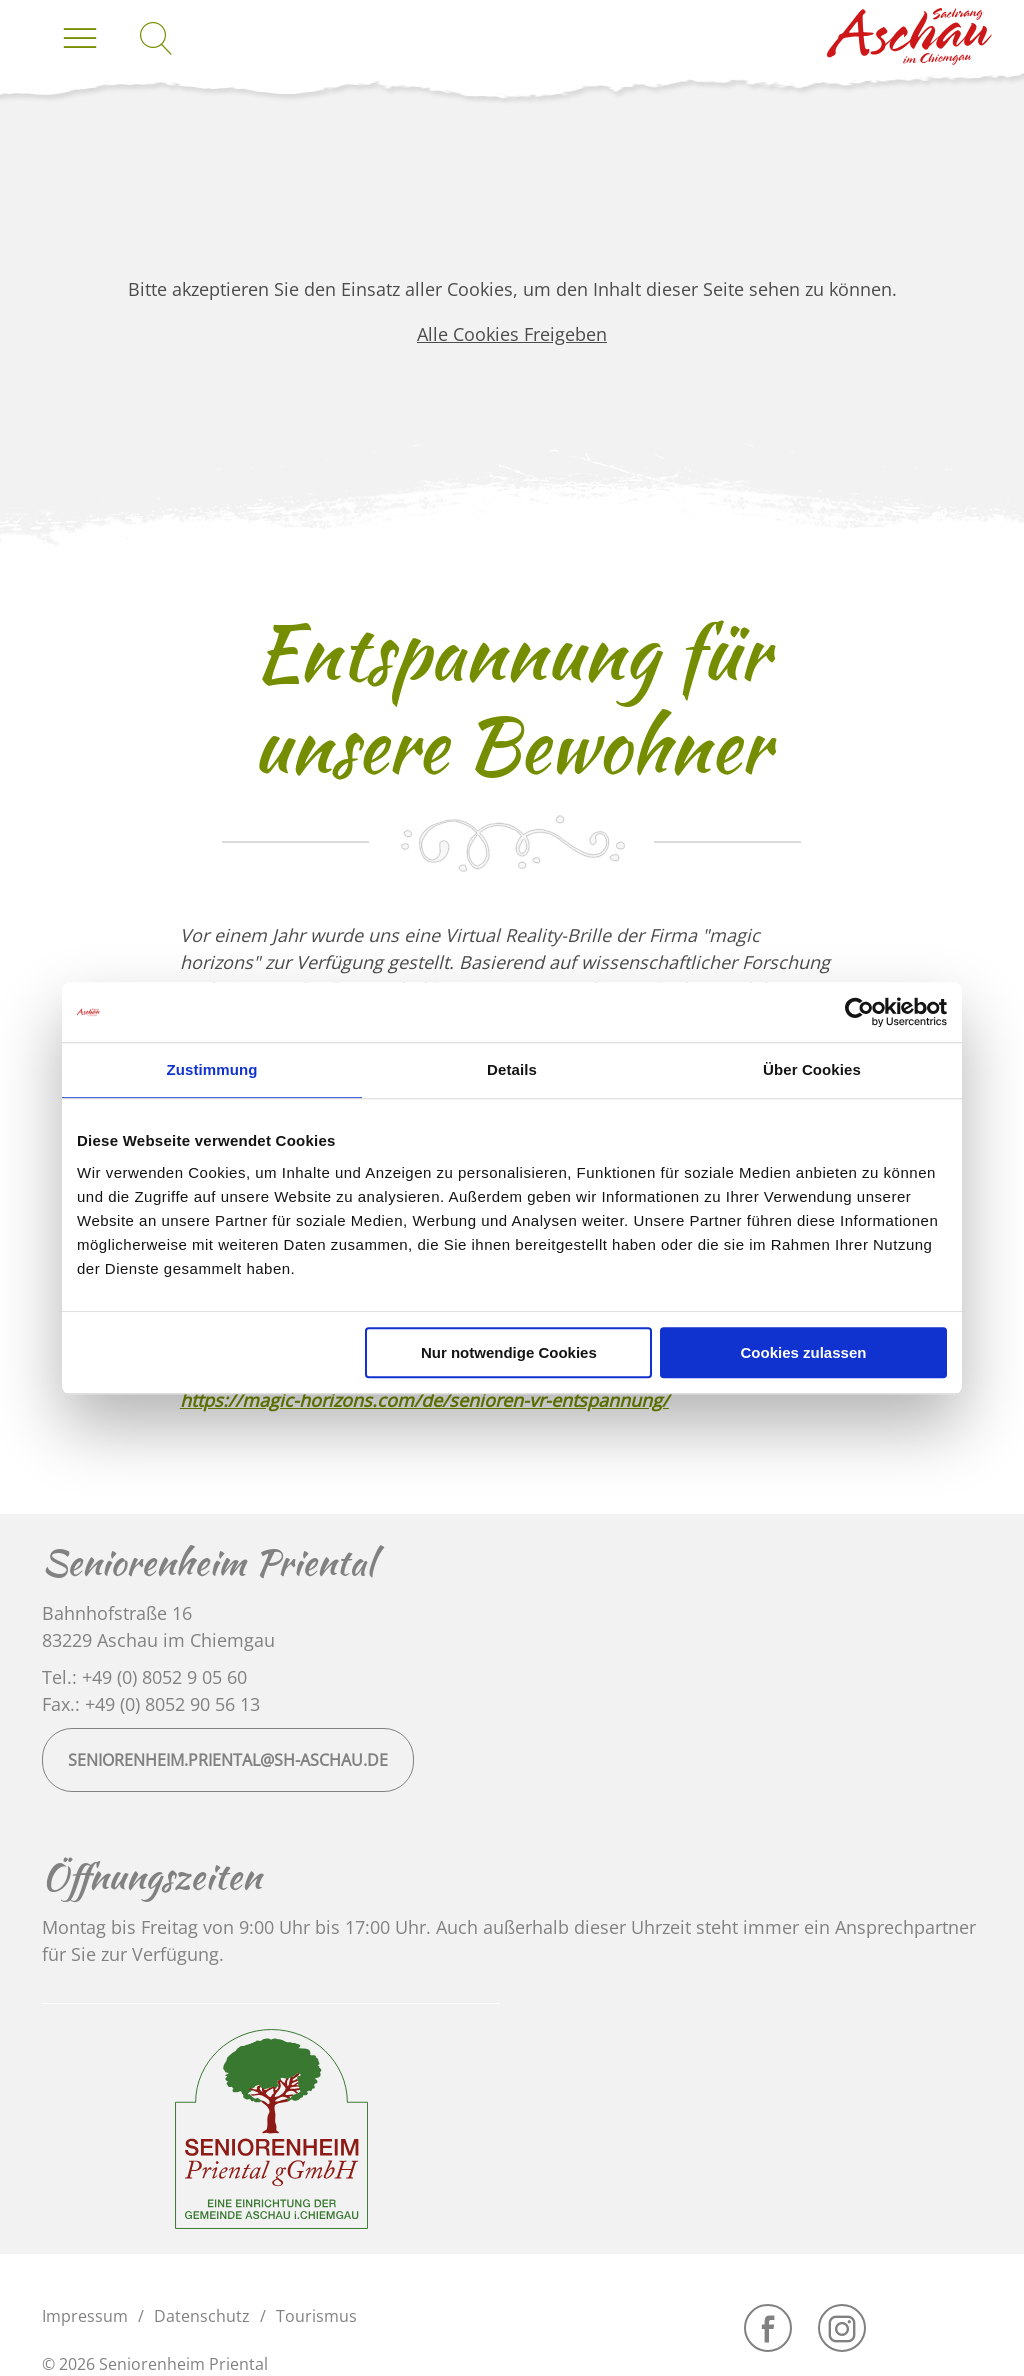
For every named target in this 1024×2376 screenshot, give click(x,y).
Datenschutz (202, 2316)
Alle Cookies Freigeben (512, 334)
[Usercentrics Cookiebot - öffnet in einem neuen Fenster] (859, 1012)
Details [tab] (512, 1069)
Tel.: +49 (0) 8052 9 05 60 (144, 1677)
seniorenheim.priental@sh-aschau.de (228, 1760)
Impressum (85, 2316)
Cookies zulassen (804, 1352)
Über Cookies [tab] (812, 1069)
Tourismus (316, 2316)
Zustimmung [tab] (212, 1069)
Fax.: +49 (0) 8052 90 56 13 (151, 1704)
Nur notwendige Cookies (509, 1352)
